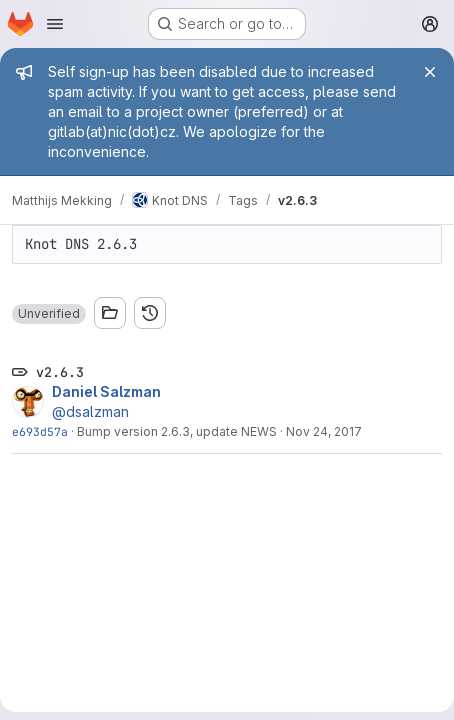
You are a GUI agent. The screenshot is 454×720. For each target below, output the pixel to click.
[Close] (430, 72)
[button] (49, 314)
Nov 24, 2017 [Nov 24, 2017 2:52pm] (324, 431)
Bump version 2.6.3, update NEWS (177, 431)
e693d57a (40, 431)
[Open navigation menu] (55, 24)
